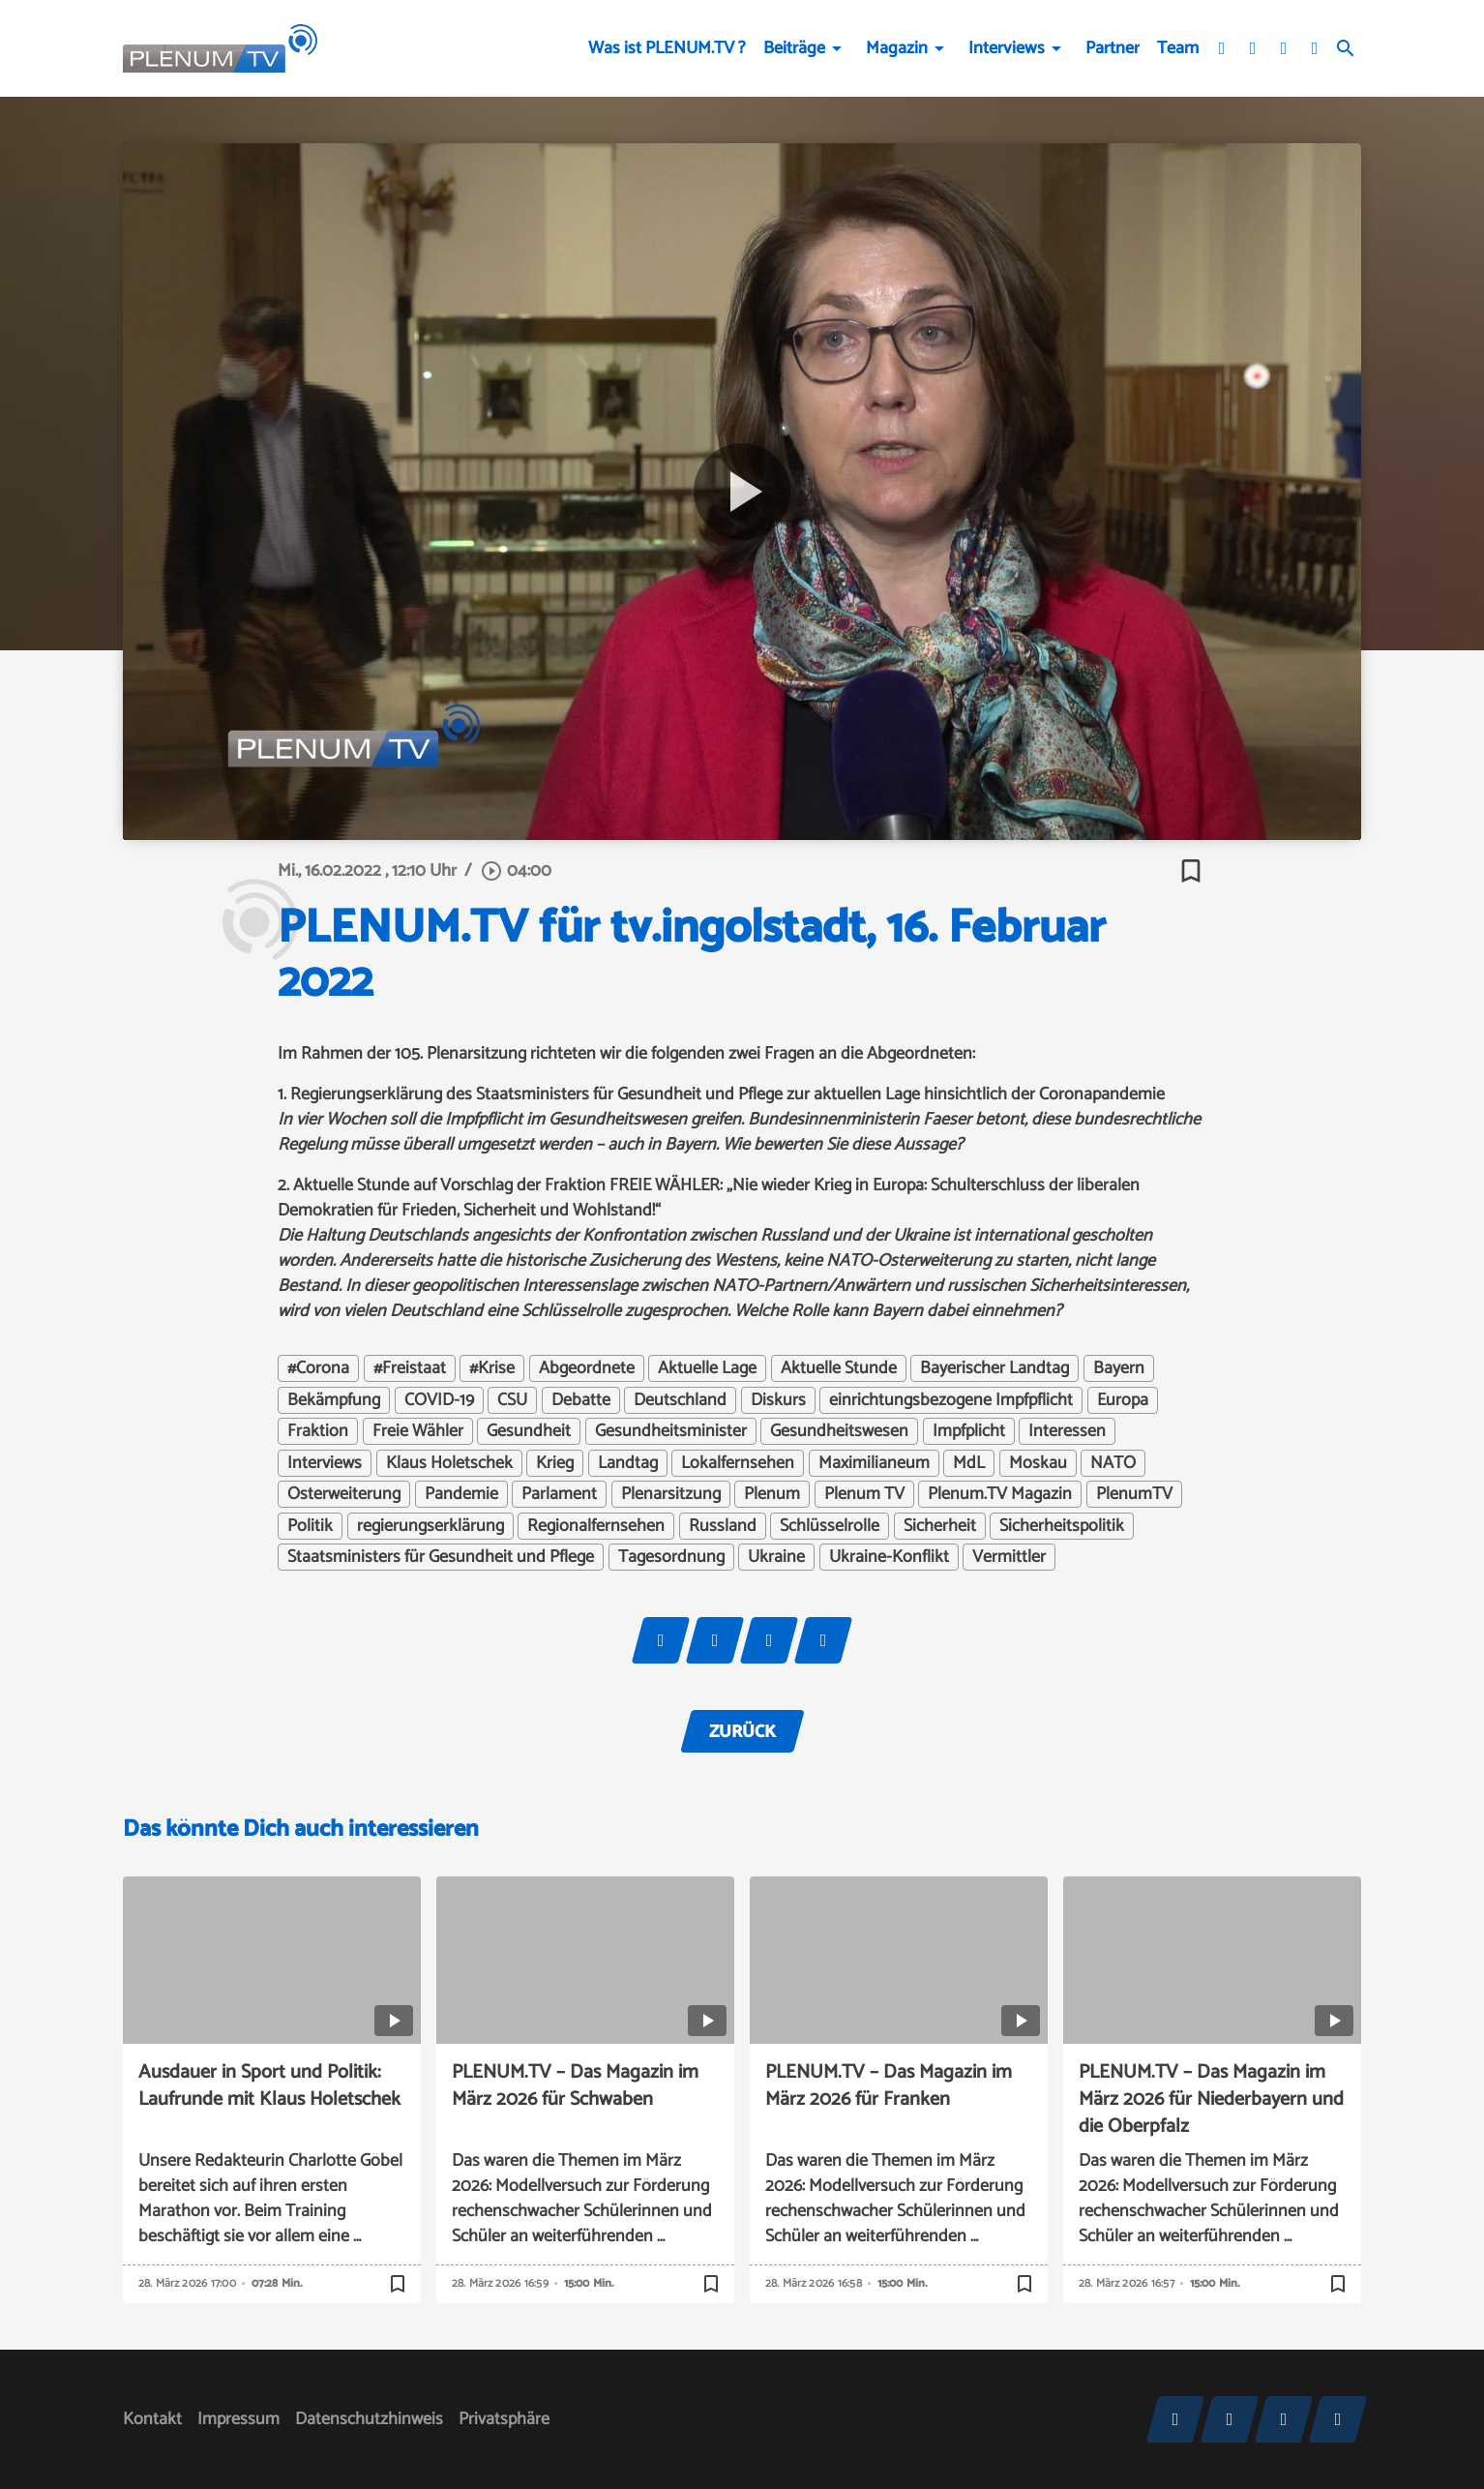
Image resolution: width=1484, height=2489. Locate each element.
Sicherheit (940, 1526)
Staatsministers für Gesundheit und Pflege (440, 1557)
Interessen (1067, 1431)
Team (1178, 48)
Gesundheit (529, 1431)
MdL (969, 1463)
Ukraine (776, 1557)
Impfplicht (969, 1431)
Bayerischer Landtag (994, 1368)
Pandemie (461, 1494)
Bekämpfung (333, 1400)
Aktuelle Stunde (839, 1368)
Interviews (1006, 48)
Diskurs (778, 1400)
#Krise (492, 1368)
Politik (310, 1526)
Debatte (580, 1400)
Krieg (555, 1463)
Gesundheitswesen (839, 1431)
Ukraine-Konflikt (889, 1557)
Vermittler (1009, 1557)
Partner (1112, 48)
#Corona (318, 1368)
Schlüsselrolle (829, 1526)
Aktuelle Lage (707, 1368)
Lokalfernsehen (737, 1463)
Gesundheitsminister (671, 1431)
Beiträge (794, 48)
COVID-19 (439, 1400)
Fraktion (317, 1431)
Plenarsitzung (671, 1494)
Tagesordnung (671, 1557)
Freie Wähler (417, 1431)
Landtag (628, 1463)
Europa (1122, 1400)
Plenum (772, 1494)
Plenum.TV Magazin (1000, 1494)
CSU (512, 1400)
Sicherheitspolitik (1061, 1526)
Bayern (1118, 1368)
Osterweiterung (344, 1494)
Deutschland (680, 1400)
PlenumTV (1134, 1494)
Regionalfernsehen (596, 1526)
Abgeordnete (587, 1368)
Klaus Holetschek (449, 1463)
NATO (1113, 1463)
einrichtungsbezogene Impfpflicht (951, 1400)
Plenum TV (864, 1494)
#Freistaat (409, 1368)
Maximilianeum (874, 1463)
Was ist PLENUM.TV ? (667, 48)
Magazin (897, 48)
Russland (723, 1526)
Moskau (1038, 1463)
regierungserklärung (430, 1526)
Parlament (559, 1494)
